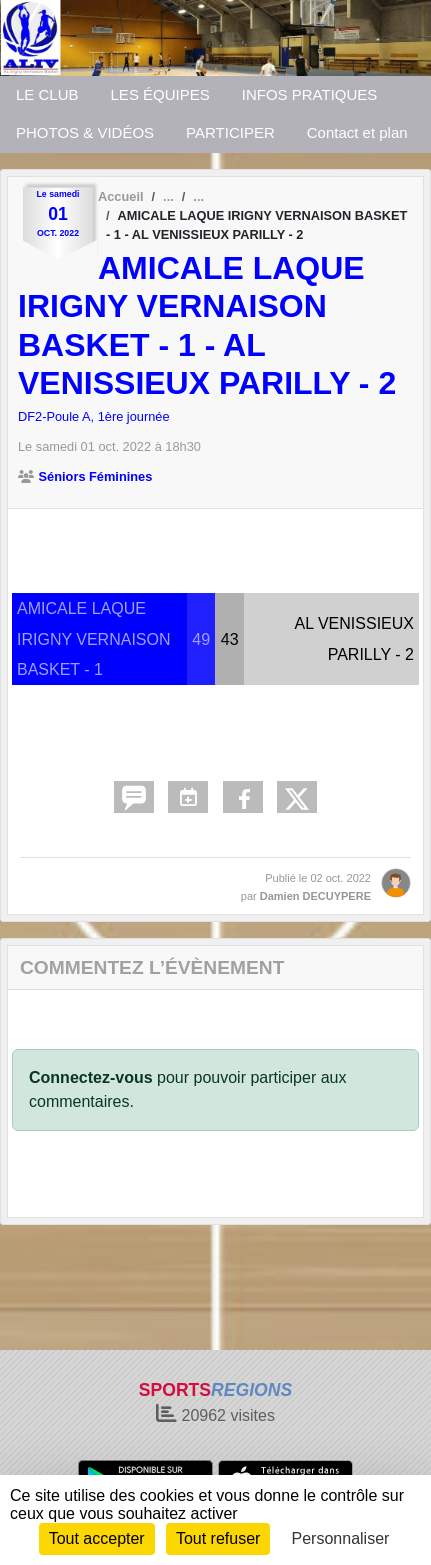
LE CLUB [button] (47, 94)
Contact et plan (357, 132)
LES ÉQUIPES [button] (160, 94)
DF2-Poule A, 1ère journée (94, 416)
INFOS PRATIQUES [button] (310, 94)
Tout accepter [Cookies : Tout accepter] (97, 1538)
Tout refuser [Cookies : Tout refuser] (218, 1538)
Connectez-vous (91, 1077)
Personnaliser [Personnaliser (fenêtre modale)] (341, 1538)
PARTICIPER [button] (230, 132)
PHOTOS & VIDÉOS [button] (85, 132)
